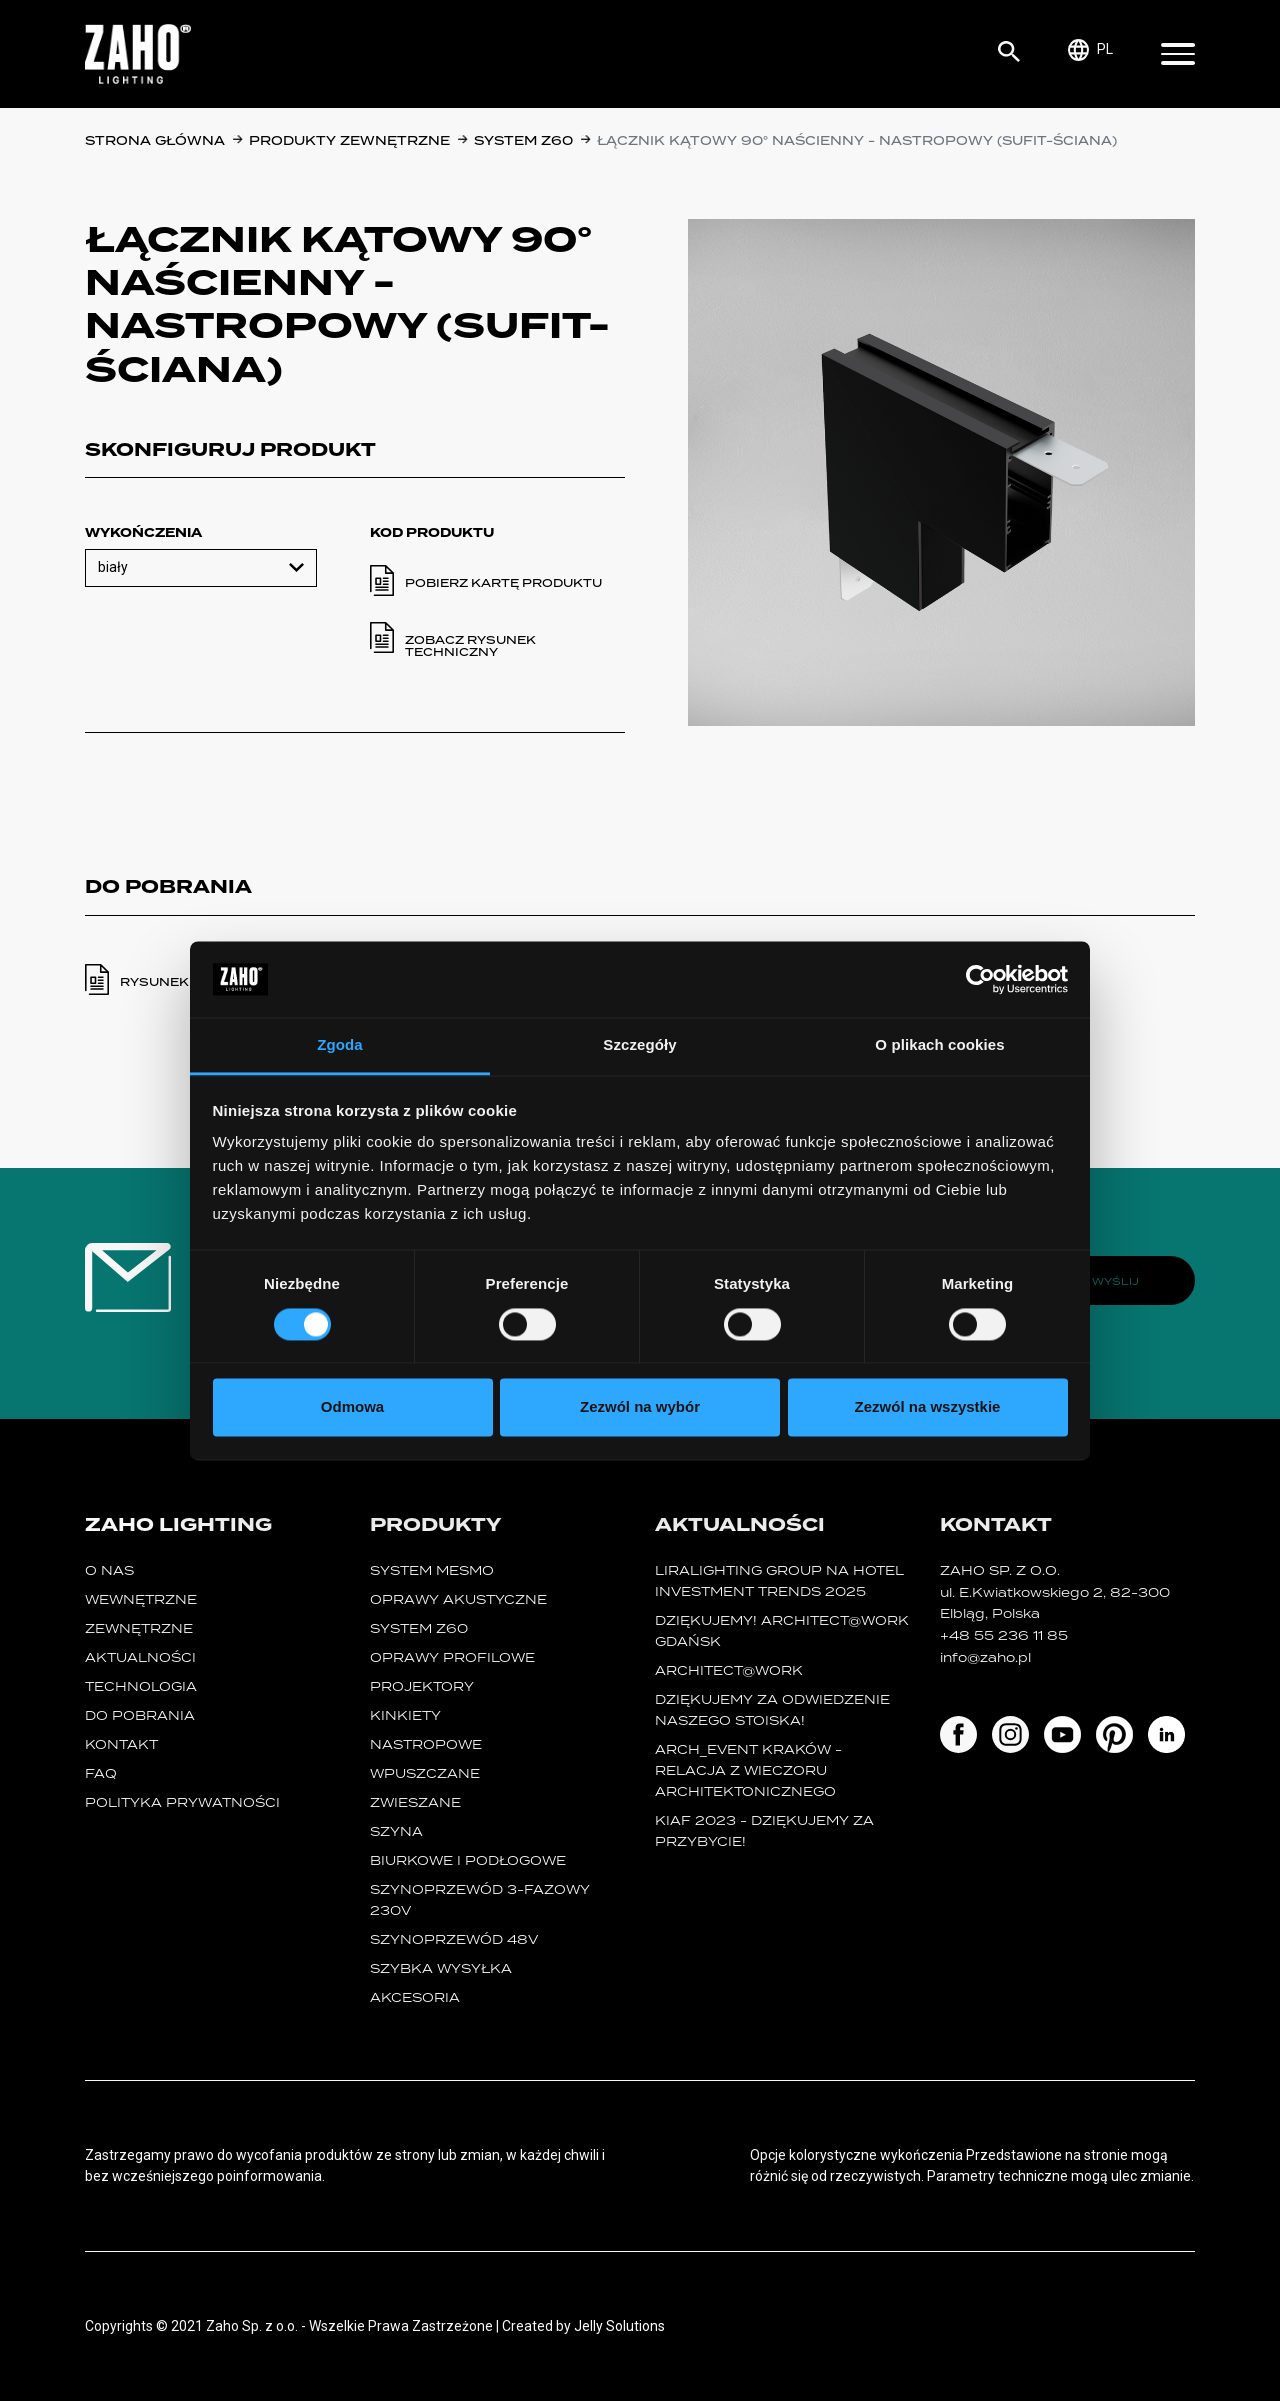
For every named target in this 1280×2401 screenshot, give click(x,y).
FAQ (101, 1773)
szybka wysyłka (441, 1968)
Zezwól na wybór (640, 1407)
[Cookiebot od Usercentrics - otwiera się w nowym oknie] (980, 979)
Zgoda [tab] (340, 1045)
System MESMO (432, 1570)
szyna (396, 1831)
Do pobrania (140, 1715)
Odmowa (352, 1407)
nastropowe (426, 1744)
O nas (109, 1570)
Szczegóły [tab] (639, 1045)
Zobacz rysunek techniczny (470, 646)
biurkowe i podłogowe (468, 1860)
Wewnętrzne (141, 1599)
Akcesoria (415, 1997)
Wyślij (1115, 1281)
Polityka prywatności (182, 1802)
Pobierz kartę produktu (503, 583)
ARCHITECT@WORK (729, 1670)
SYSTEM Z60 (523, 140)
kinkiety (405, 1715)
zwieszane (415, 1802)
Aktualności (140, 1657)
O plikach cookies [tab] (939, 1045)
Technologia (141, 1686)
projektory (422, 1686)
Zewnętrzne (139, 1628)
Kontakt (121, 1744)
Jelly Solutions (619, 2326)
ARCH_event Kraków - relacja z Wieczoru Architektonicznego (748, 1770)
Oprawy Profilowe (452, 1657)
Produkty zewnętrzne (349, 140)
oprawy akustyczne (458, 1599)
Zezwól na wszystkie (928, 1407)
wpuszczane (425, 1773)
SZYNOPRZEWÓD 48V (454, 1939)
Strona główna (155, 140)
